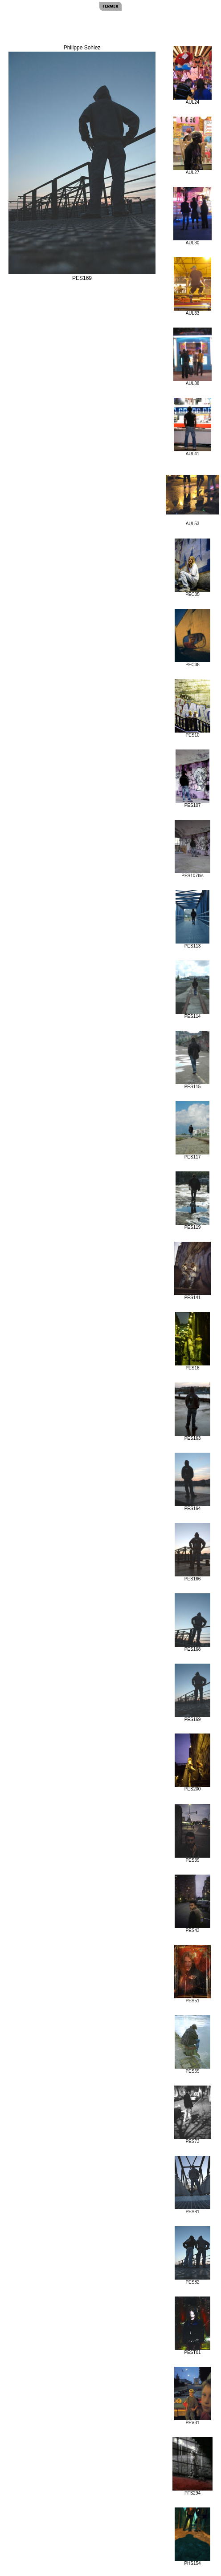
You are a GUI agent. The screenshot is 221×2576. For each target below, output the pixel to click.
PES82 (192, 2255)
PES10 (192, 708)
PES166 (192, 1552)
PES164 (192, 1482)
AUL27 (192, 146)
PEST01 (192, 2326)
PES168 (192, 1622)
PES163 (192, 1411)
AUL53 (192, 500)
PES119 (193, 1200)
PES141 (192, 1271)
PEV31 (192, 2396)
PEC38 (192, 638)
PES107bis (193, 849)
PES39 (192, 1833)
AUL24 (192, 75)
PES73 (192, 2115)
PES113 (193, 919)
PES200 (192, 1762)
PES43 (192, 1904)
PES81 (192, 2185)
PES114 (193, 989)
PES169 (192, 1693)
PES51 (192, 1974)
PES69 (192, 2044)
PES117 (193, 1130)
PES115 (193, 1060)
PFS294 (192, 2466)
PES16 (192, 1341)
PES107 (193, 778)
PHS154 (192, 2536)
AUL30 (192, 216)
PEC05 (192, 568)
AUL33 (192, 286)
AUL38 (192, 357)
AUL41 (192, 427)
